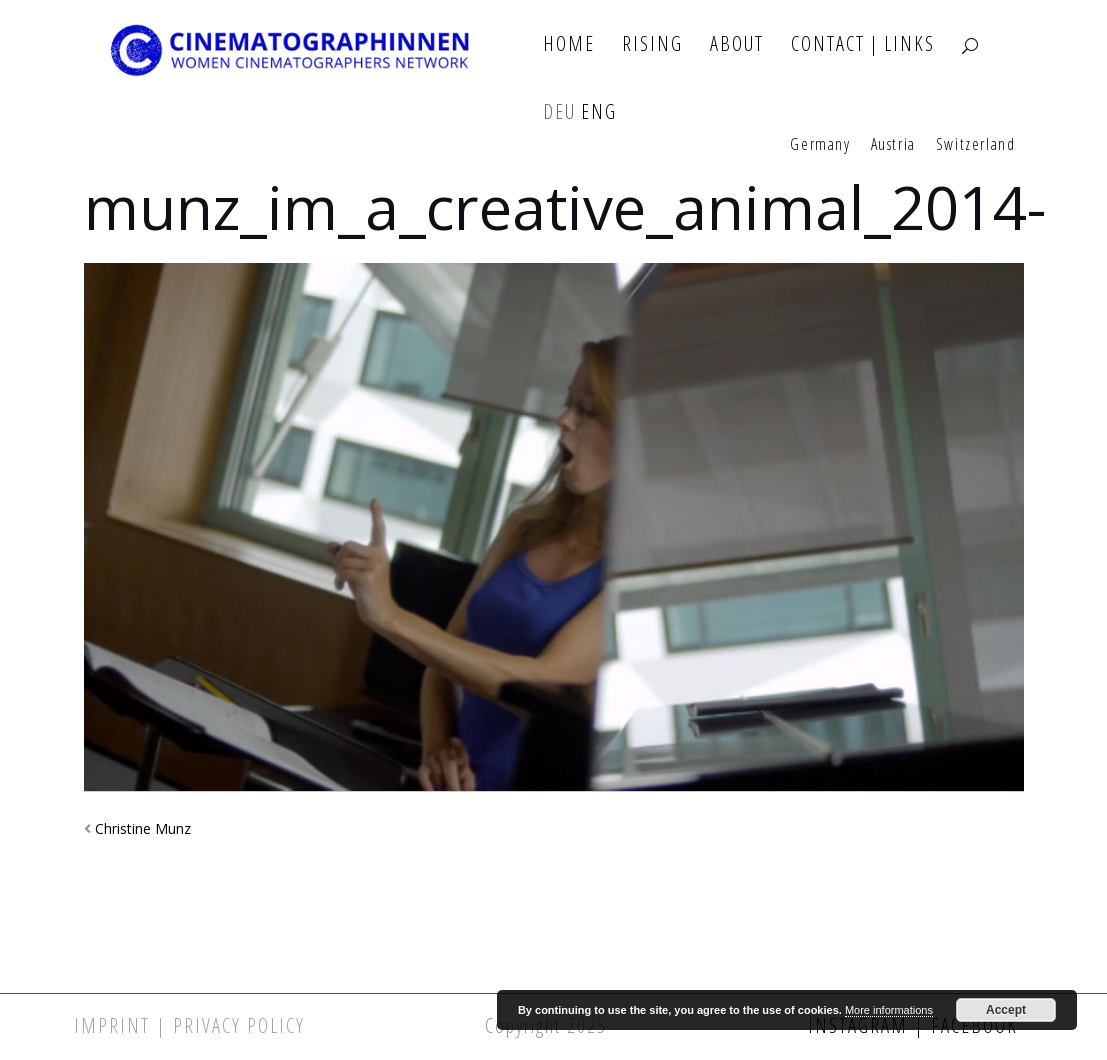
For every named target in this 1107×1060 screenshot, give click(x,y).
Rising (652, 44)
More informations (889, 1010)
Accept (1006, 1010)
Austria (893, 145)
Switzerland (976, 145)
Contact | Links (863, 44)
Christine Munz (143, 828)
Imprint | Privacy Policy (189, 1025)
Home (569, 44)
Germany (820, 145)
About (737, 44)
